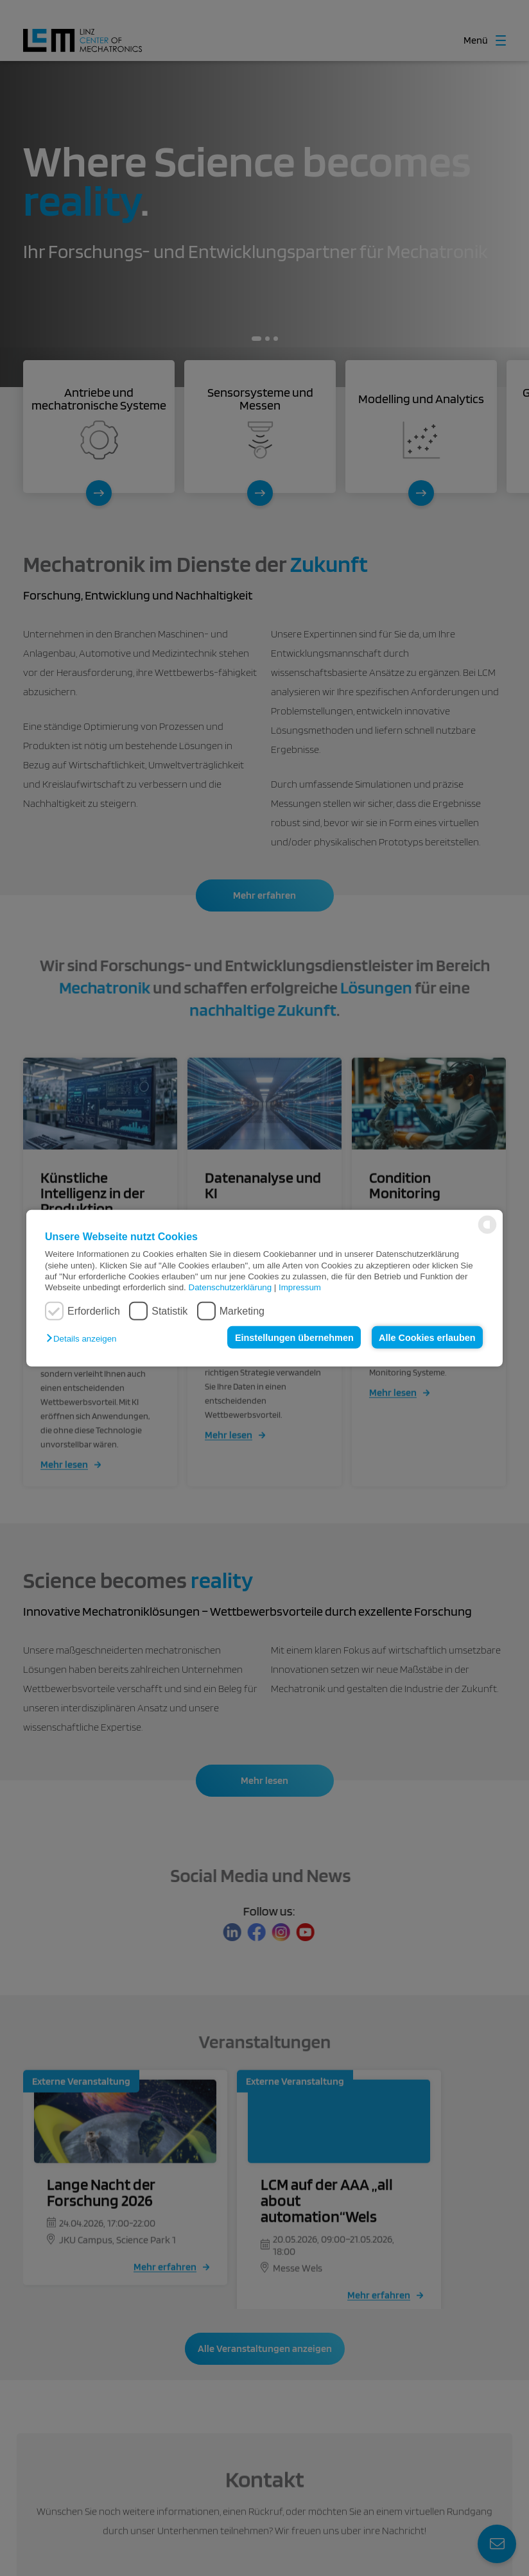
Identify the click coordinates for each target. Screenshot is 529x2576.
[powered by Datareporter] (487, 1232)
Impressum (300, 1287)
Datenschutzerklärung (230, 1287)
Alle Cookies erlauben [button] (427, 1337)
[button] (84, 1339)
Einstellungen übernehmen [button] (294, 1337)
